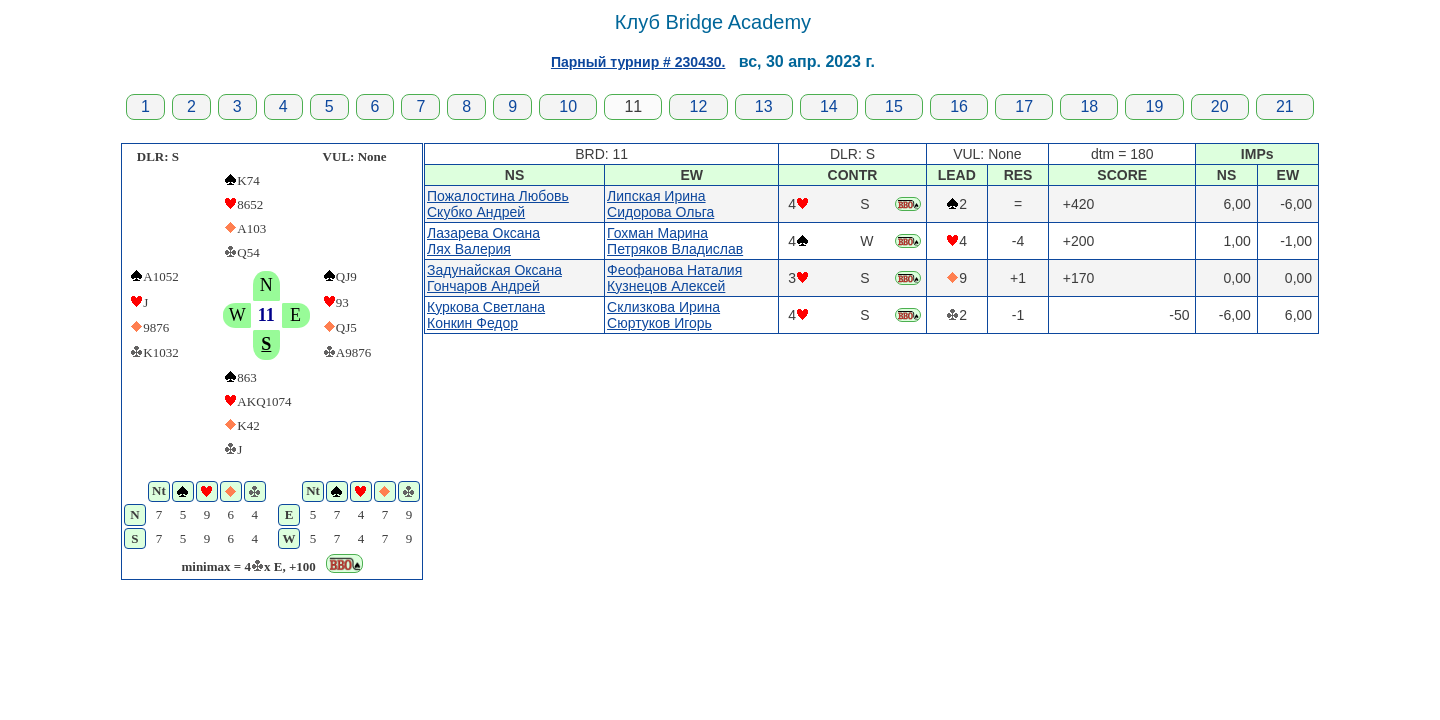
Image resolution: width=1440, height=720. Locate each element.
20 (1220, 106)
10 (568, 106)
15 (894, 106)
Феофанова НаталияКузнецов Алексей (674, 278)
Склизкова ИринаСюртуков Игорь (663, 315)
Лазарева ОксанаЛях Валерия (483, 241)
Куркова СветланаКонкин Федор (486, 315)
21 (1285, 106)
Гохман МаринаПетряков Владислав (675, 241)
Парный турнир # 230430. (638, 62)
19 (1155, 106)
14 (829, 106)
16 (959, 106)
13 (764, 106)
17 (1024, 106)
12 (699, 106)
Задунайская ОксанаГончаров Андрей (494, 278)
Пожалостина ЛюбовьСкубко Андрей (498, 204)
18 (1089, 106)
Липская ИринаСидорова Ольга (660, 204)
